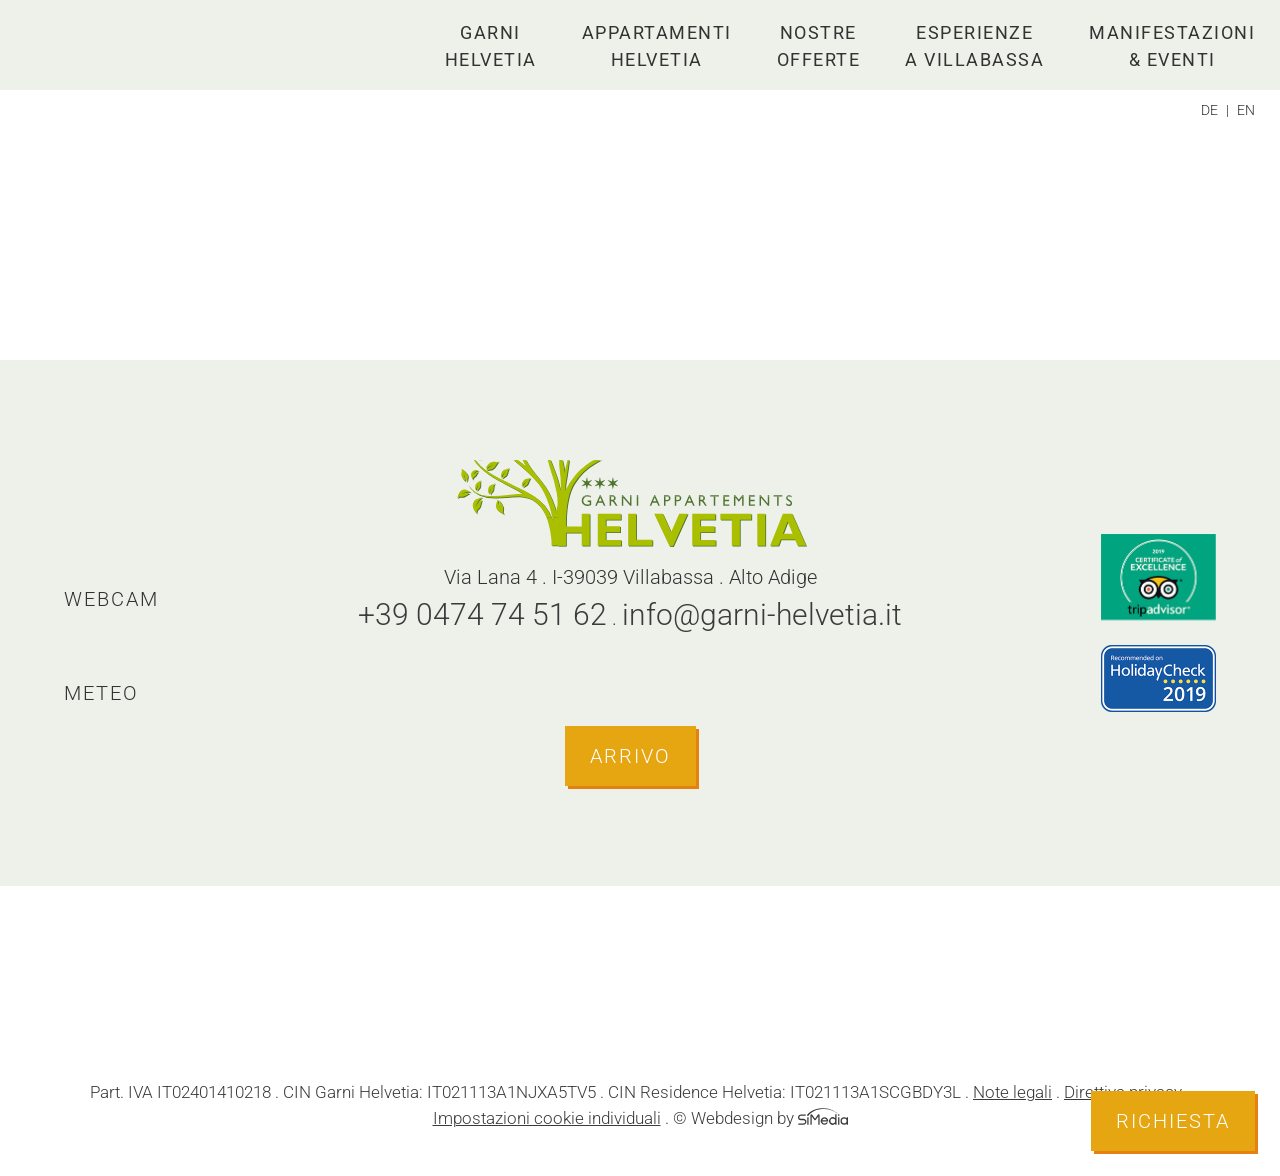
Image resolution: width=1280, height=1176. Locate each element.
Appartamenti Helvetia (657, 46)
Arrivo (630, 756)
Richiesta (1173, 1121)
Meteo (101, 693)
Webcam (111, 599)
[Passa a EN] (1246, 110)
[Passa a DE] (1215, 110)
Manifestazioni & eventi (1172, 46)
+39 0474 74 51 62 (482, 614)
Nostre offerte (819, 46)
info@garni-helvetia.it (762, 614)
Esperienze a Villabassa (974, 46)
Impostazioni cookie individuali (547, 1118)
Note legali (1012, 1092)
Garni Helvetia (491, 46)
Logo (130, 45)
